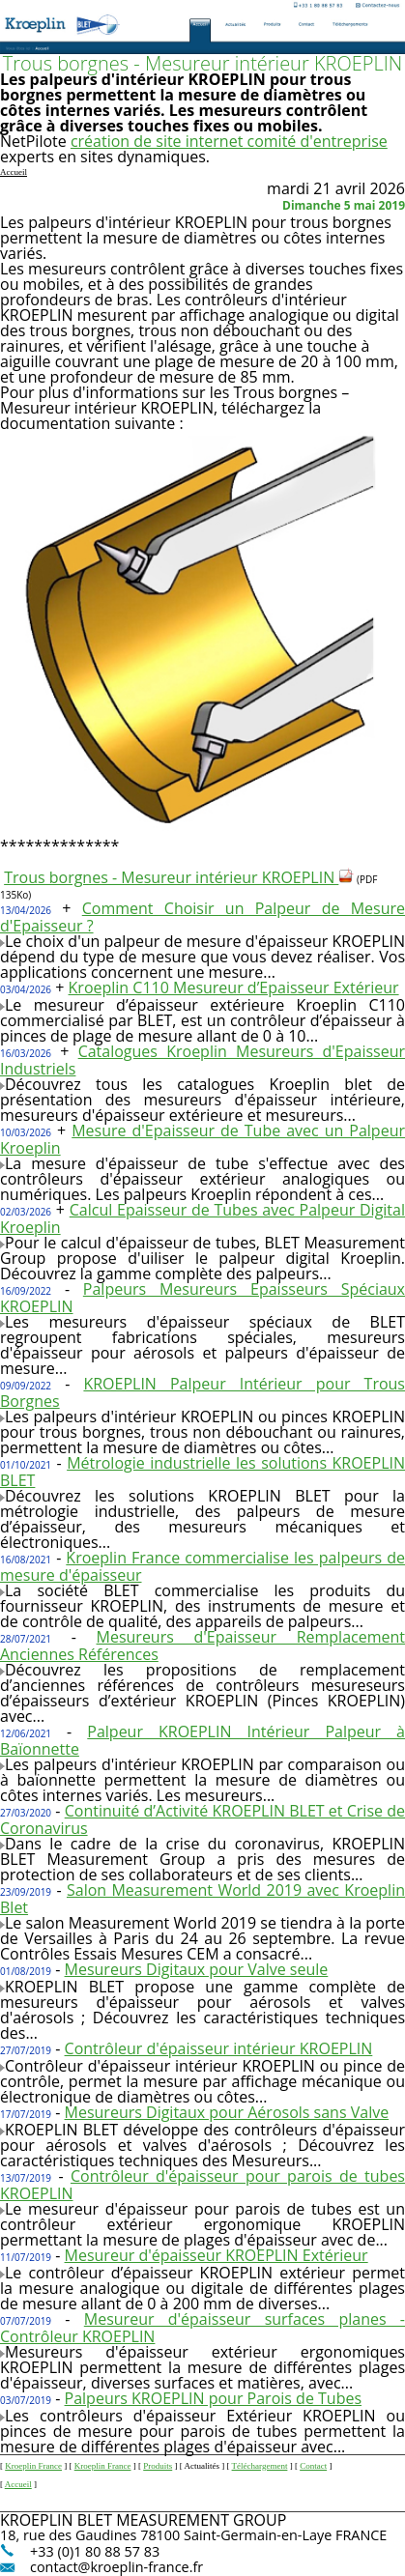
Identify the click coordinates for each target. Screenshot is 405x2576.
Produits (157, 2466)
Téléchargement (260, 2466)
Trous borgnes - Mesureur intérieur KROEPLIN (179, 877)
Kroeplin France (33, 2466)
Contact (313, 2466)
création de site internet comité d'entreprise (229, 141)
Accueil (18, 2484)
